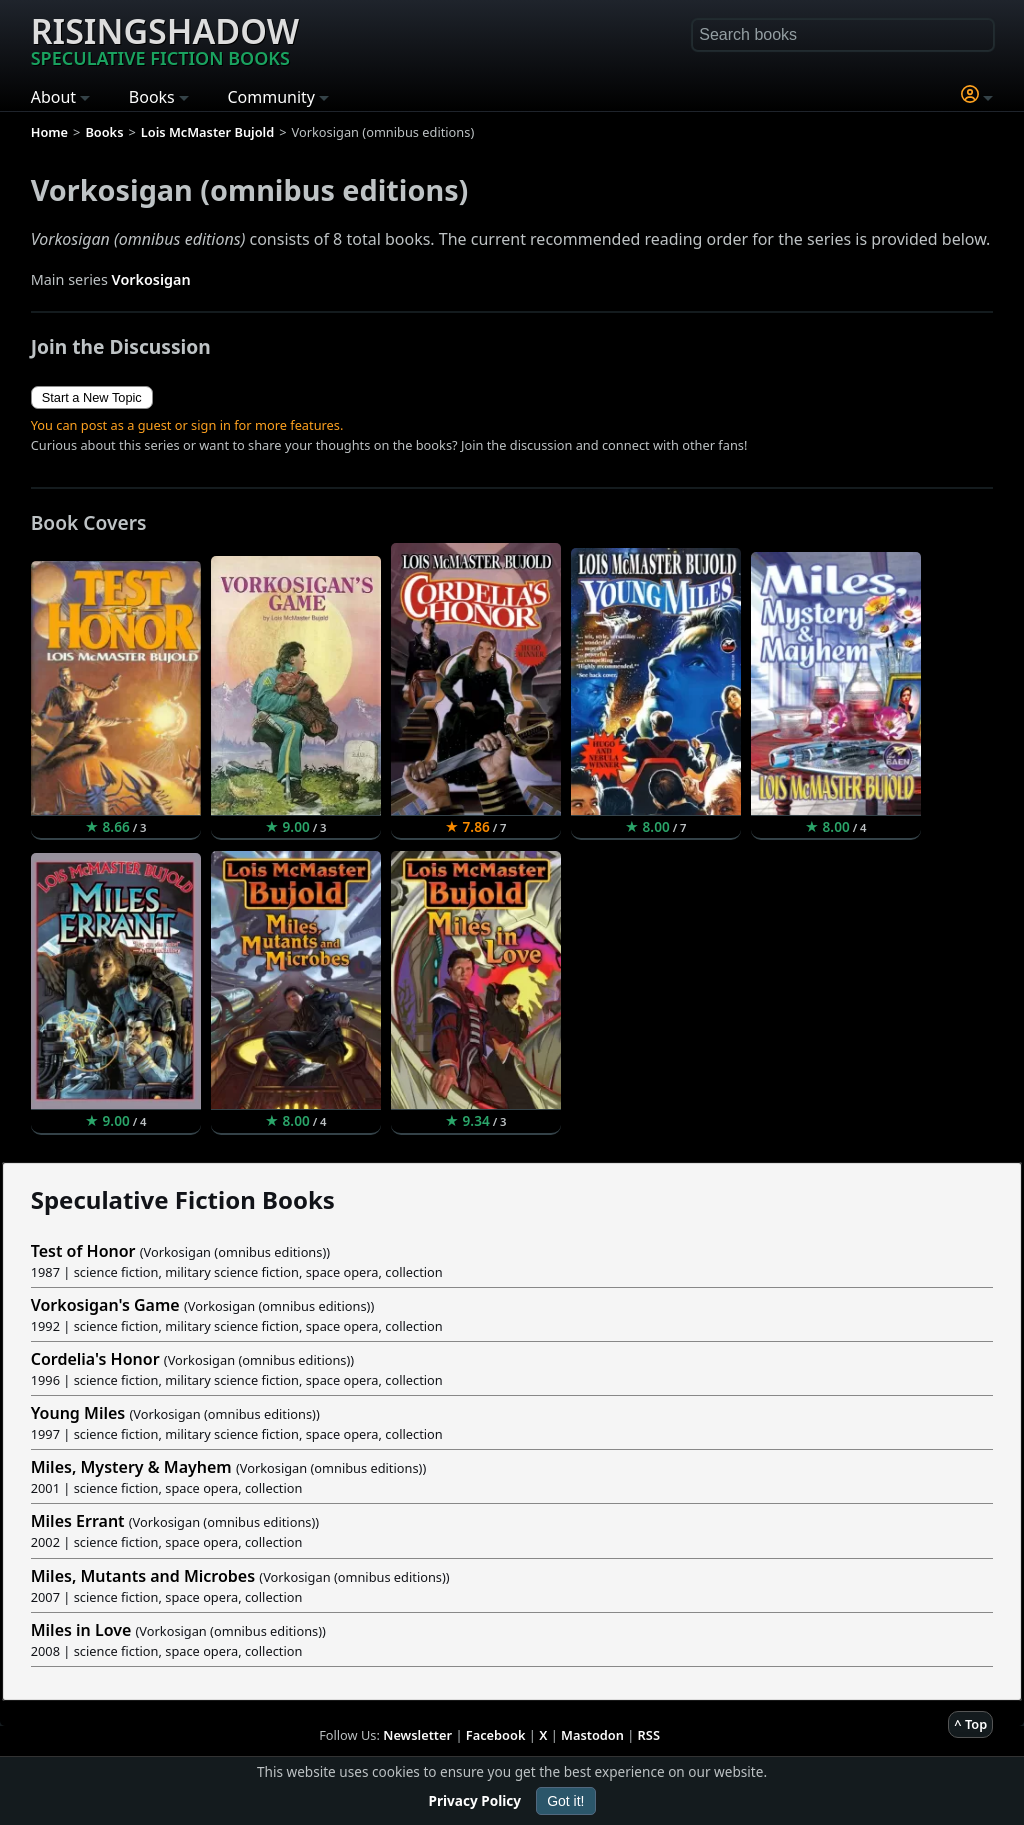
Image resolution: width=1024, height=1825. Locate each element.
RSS (649, 1735)
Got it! (565, 1801)
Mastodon (592, 1735)
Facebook (496, 1735)
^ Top (970, 1724)
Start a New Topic (92, 397)
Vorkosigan (151, 279)
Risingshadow (165, 39)
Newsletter (417, 1735)
